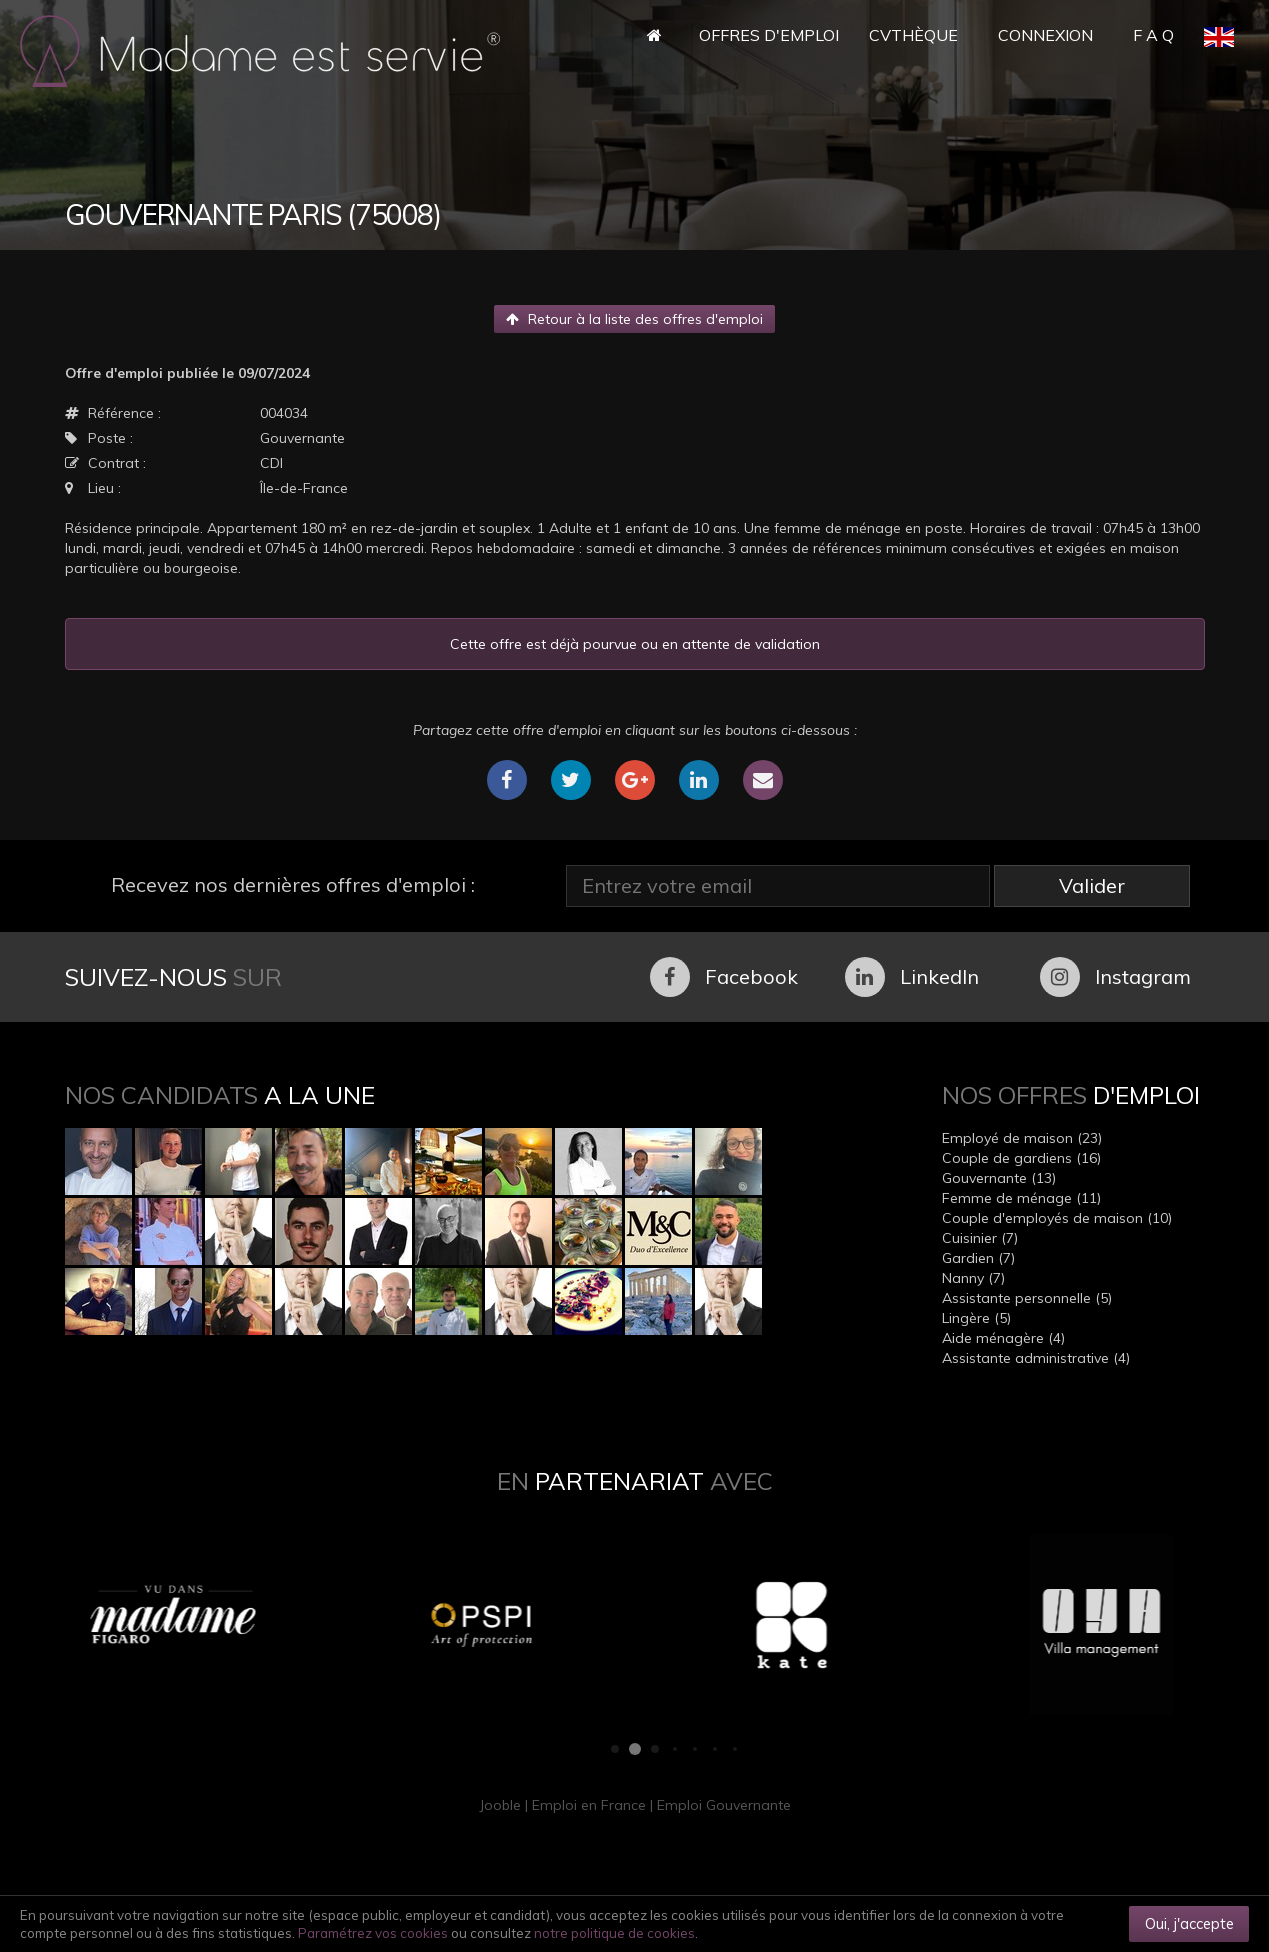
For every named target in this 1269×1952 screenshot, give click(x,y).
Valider (1092, 885)
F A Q (1153, 35)
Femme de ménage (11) (1021, 1198)
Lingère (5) (976, 1318)
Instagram (1115, 977)
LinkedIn (912, 977)
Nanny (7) (973, 1278)
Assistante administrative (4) (1036, 1358)
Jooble (500, 1805)
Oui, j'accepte (1189, 1923)
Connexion (1045, 35)
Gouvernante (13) (999, 1178)
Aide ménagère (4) (1003, 1338)
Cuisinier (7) (980, 1238)
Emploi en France (589, 1805)
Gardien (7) (978, 1258)
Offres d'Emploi (769, 35)
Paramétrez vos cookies (373, 1933)
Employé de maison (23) (1022, 1138)
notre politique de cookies (614, 1933)
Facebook (724, 977)
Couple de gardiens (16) (1021, 1158)
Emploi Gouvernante (724, 1805)
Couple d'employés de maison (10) (1057, 1218)
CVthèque (913, 35)
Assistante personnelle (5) (1027, 1298)
